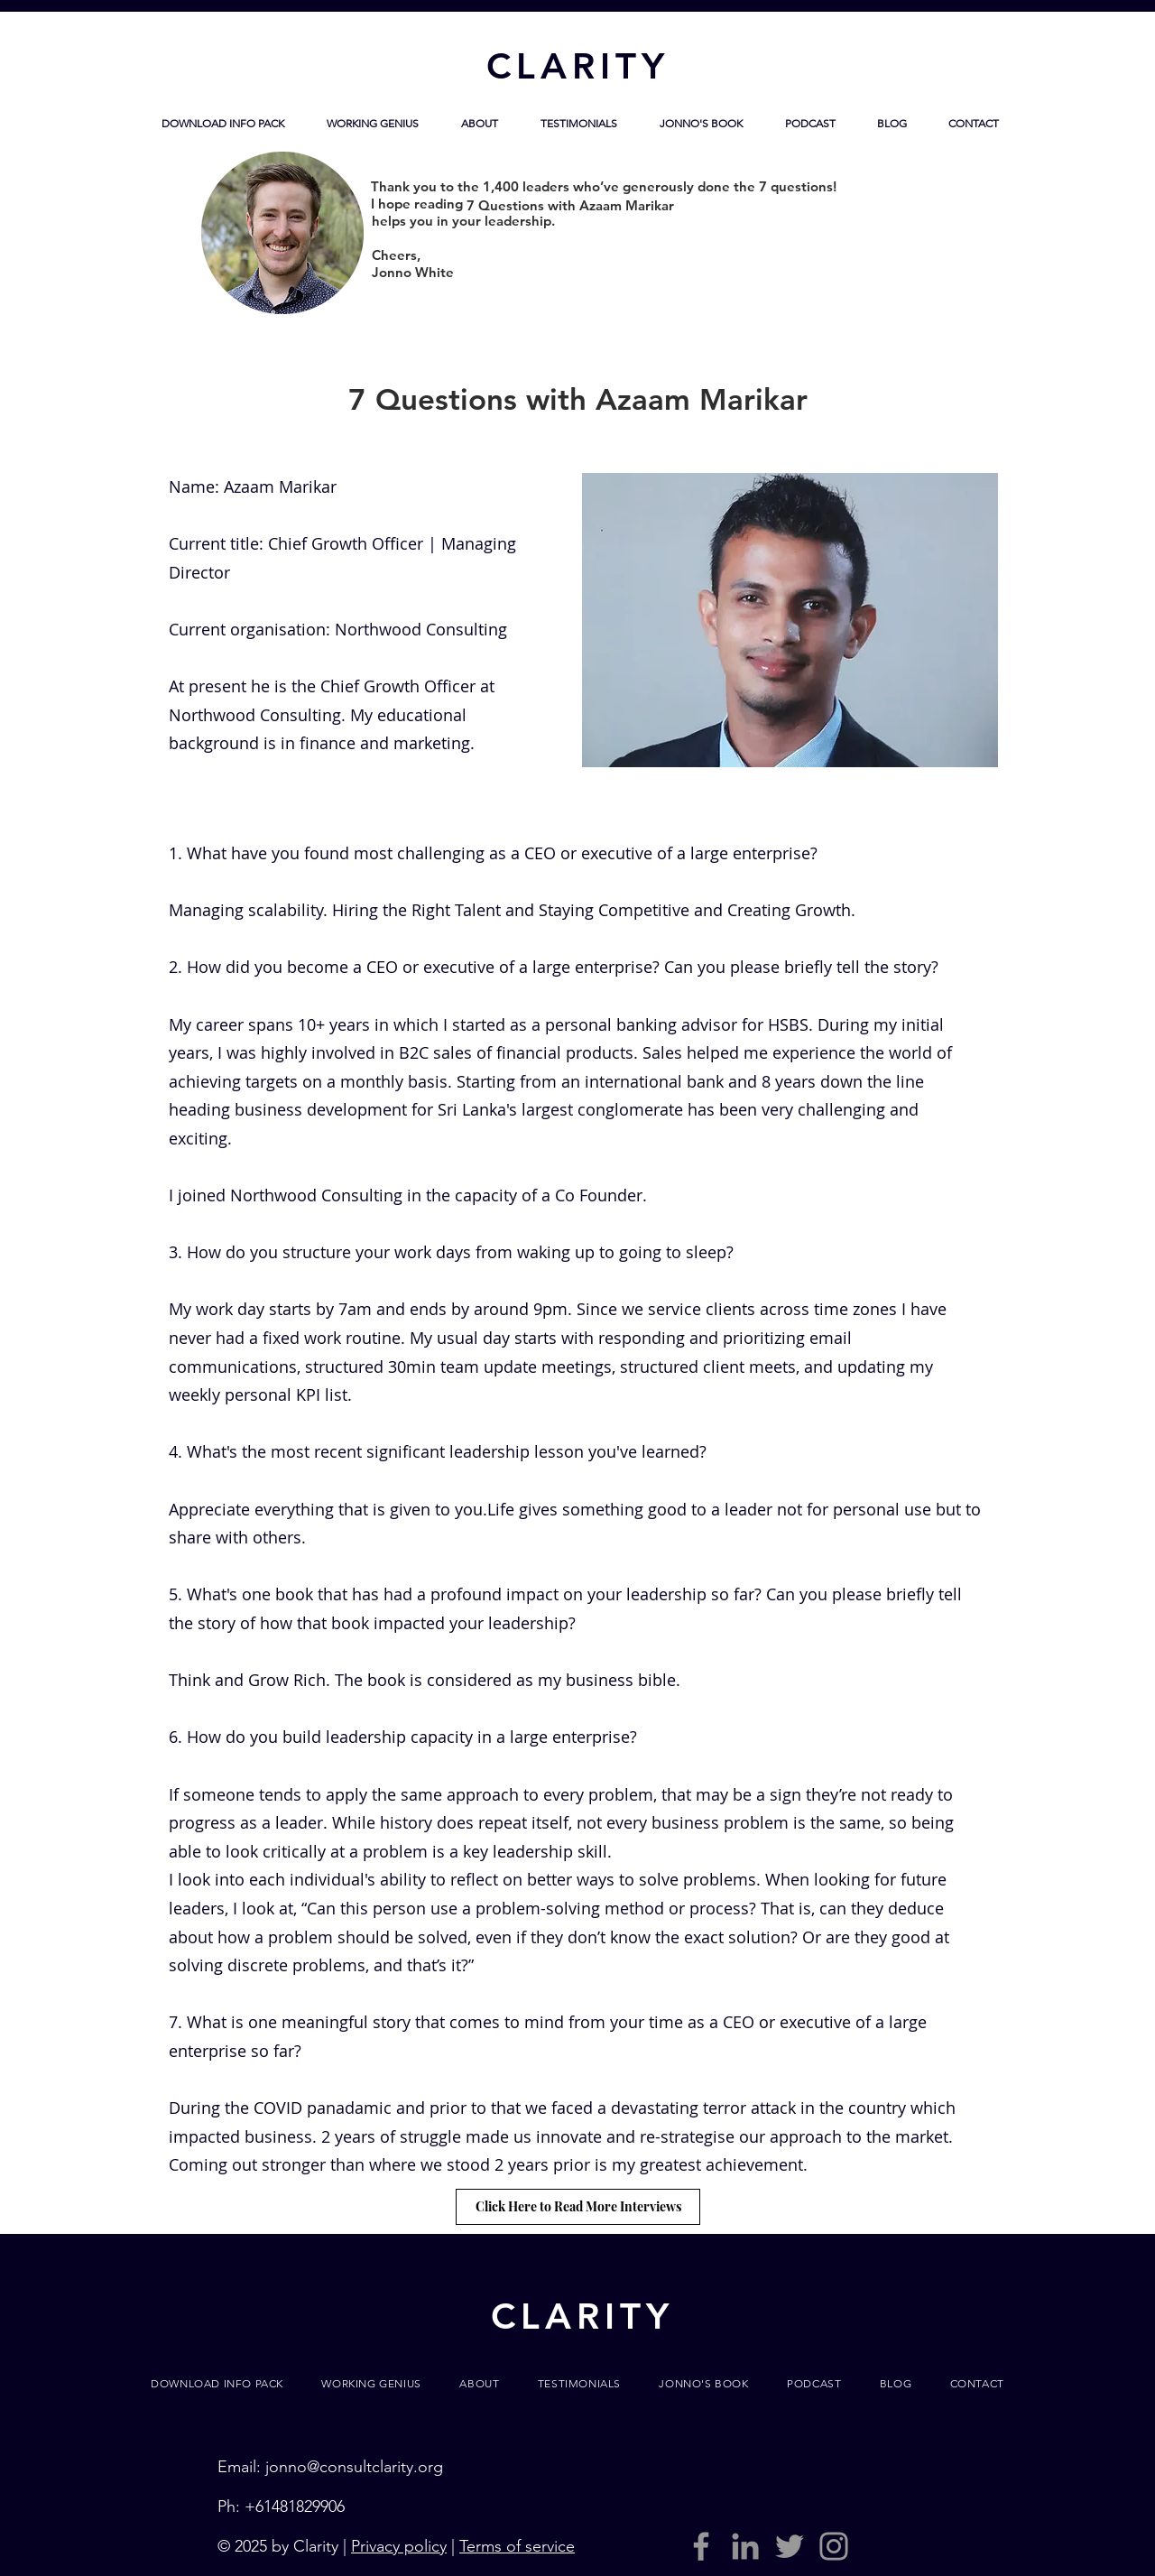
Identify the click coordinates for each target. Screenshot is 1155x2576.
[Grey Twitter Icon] (789, 2546)
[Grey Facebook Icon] (701, 2546)
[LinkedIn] (745, 2546)
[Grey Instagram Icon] (834, 2546)
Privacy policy (399, 2546)
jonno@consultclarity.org (354, 2467)
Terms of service (517, 2546)
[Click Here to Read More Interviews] (578, 2207)
